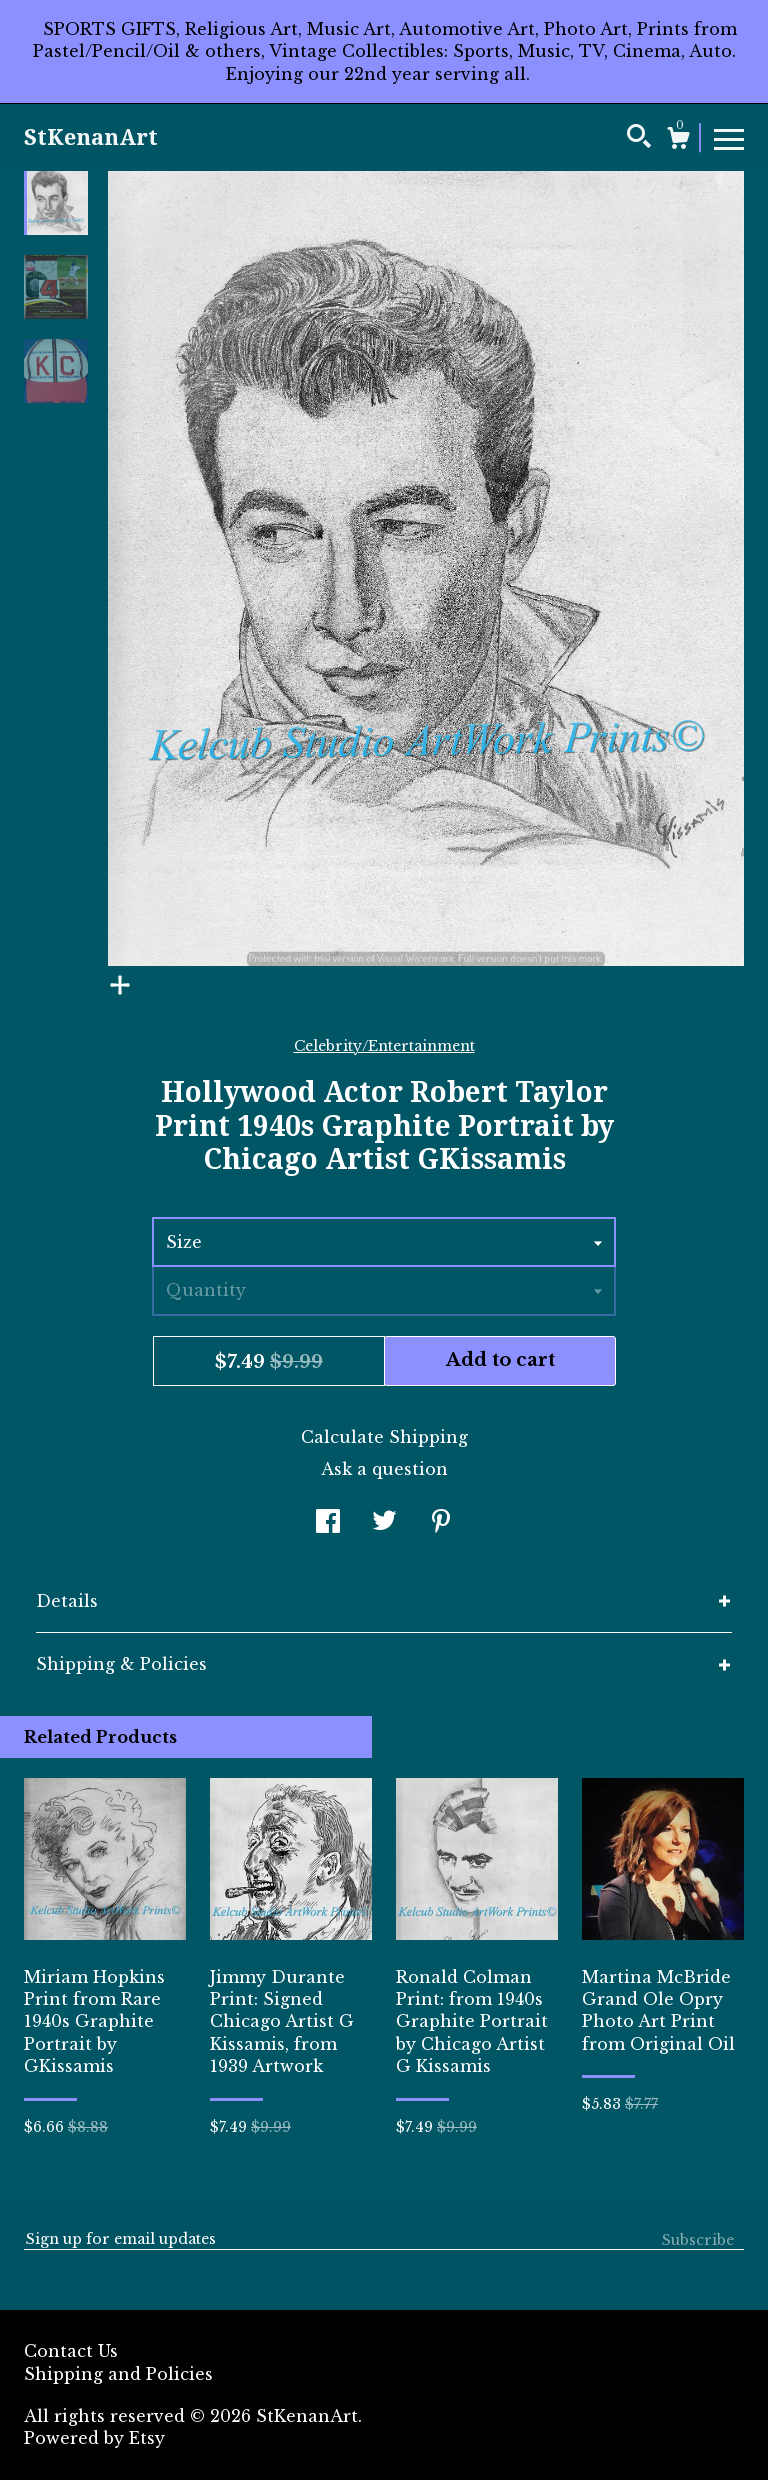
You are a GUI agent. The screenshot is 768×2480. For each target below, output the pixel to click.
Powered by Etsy (94, 2438)
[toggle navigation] (729, 138)
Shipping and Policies (118, 2374)
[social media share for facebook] (328, 1524)
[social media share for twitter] (384, 1524)
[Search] (639, 139)
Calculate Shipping (384, 1437)
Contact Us (71, 2351)
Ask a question (384, 1469)
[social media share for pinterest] (441, 1524)
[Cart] (678, 141)
